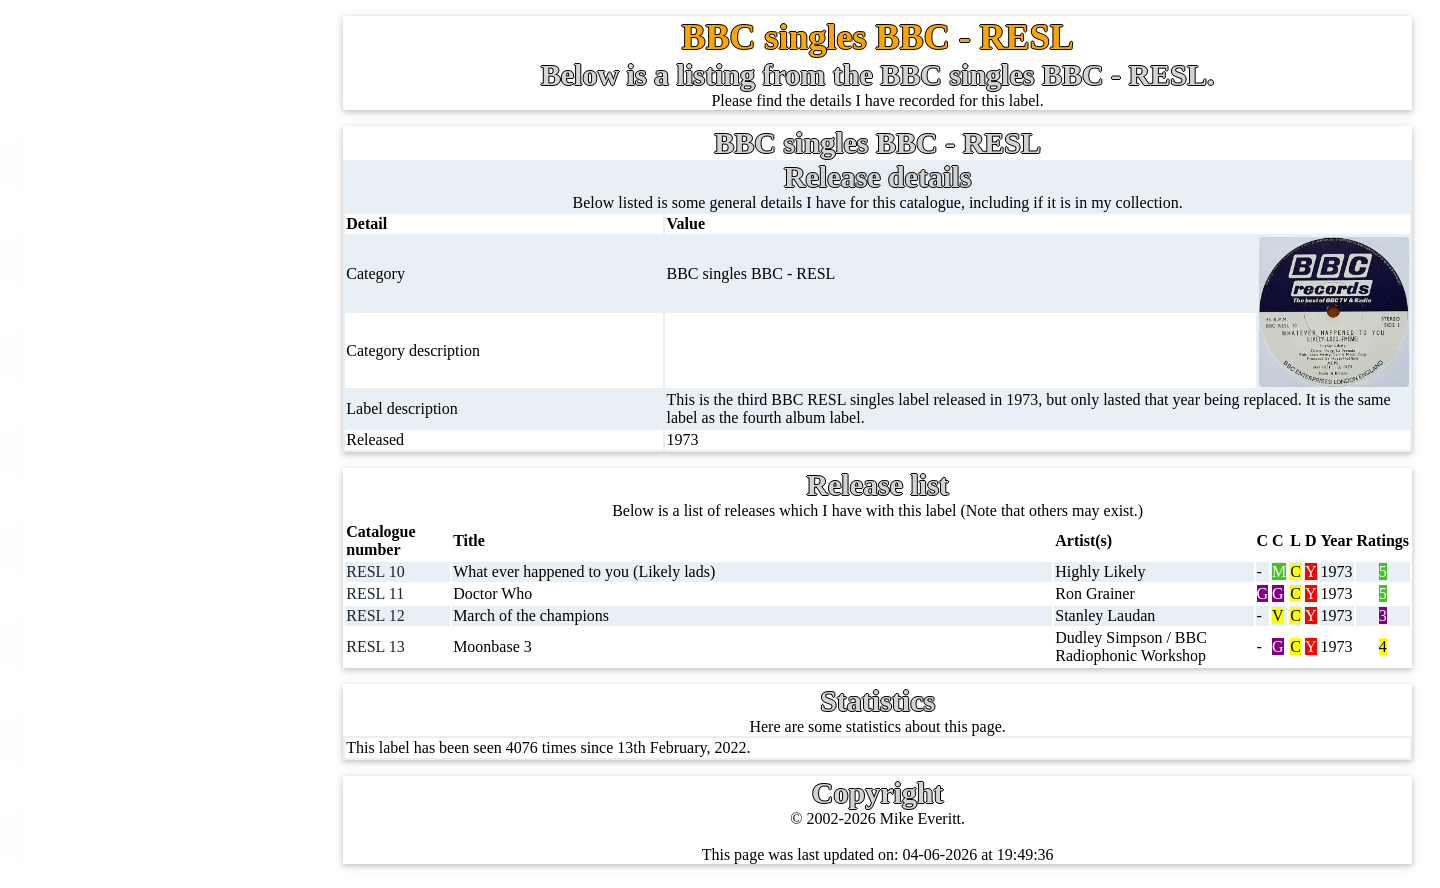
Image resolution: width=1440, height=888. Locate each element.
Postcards (141, 836)
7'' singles (142, 164)
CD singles (146, 308)
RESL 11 (380, 593)
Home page (147, 116)
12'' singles (146, 212)
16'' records (147, 452)
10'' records (147, 404)
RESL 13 (380, 646)
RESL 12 (380, 615)
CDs (125, 596)
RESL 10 (380, 571)
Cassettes (141, 548)
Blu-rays (138, 740)
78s (122, 356)
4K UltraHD (151, 788)
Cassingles (145, 260)
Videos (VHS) (156, 644)
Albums (136, 500)
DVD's (133, 692)
